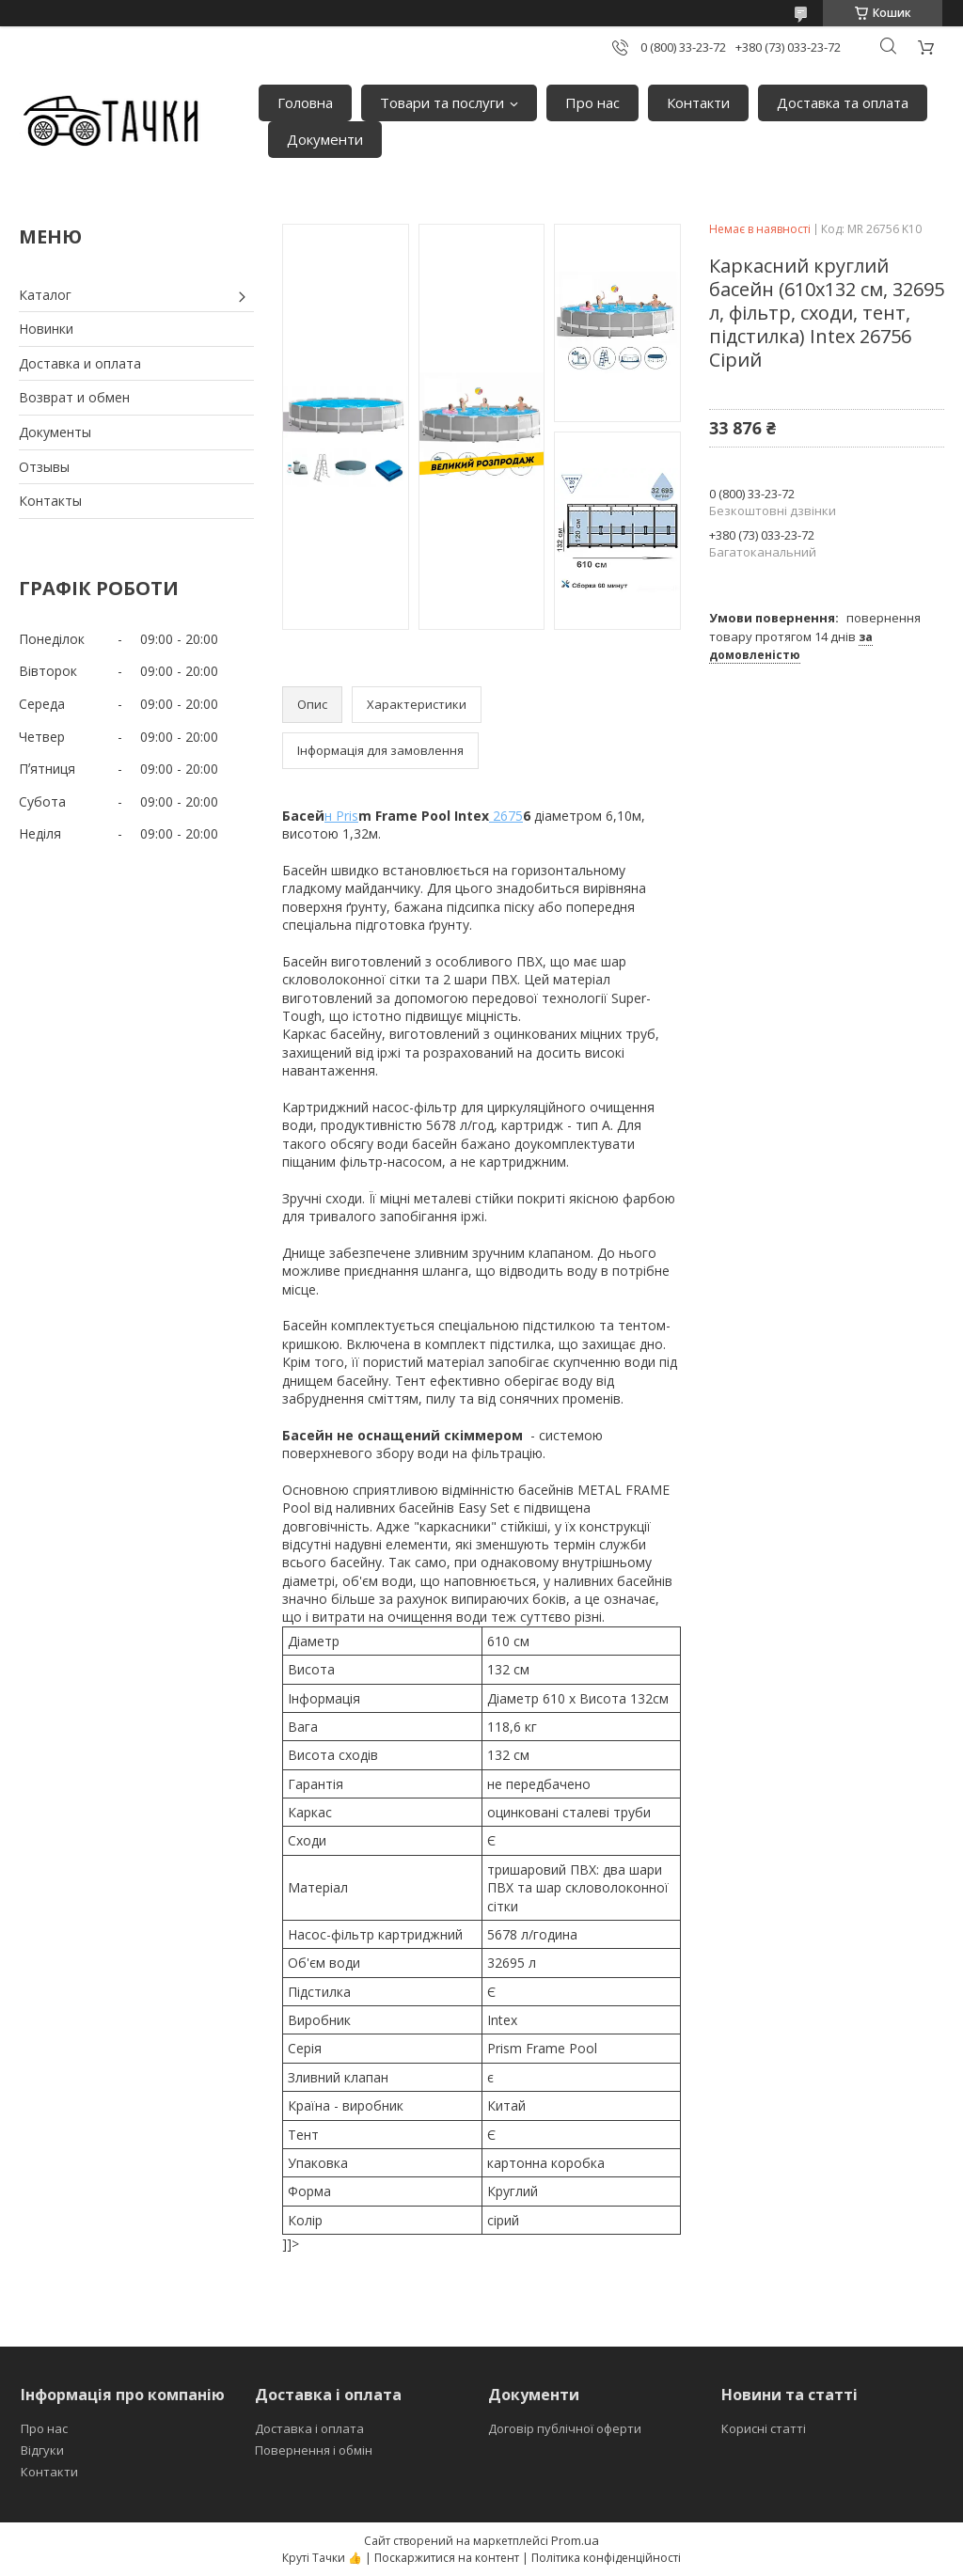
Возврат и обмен (74, 397)
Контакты (50, 501)
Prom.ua (575, 2540)
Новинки (46, 329)
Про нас (592, 102)
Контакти (698, 102)
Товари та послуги (442, 102)
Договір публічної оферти (564, 2428)
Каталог (45, 295)
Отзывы (44, 467)
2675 (506, 816)
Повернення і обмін (313, 2450)
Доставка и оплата (80, 363)
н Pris (341, 816)
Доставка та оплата (842, 102)
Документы (55, 432)
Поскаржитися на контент (446, 2558)
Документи (325, 139)
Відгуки (42, 2450)
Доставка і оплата (309, 2428)
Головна (305, 102)
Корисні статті (763, 2428)
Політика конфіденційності (606, 2558)
